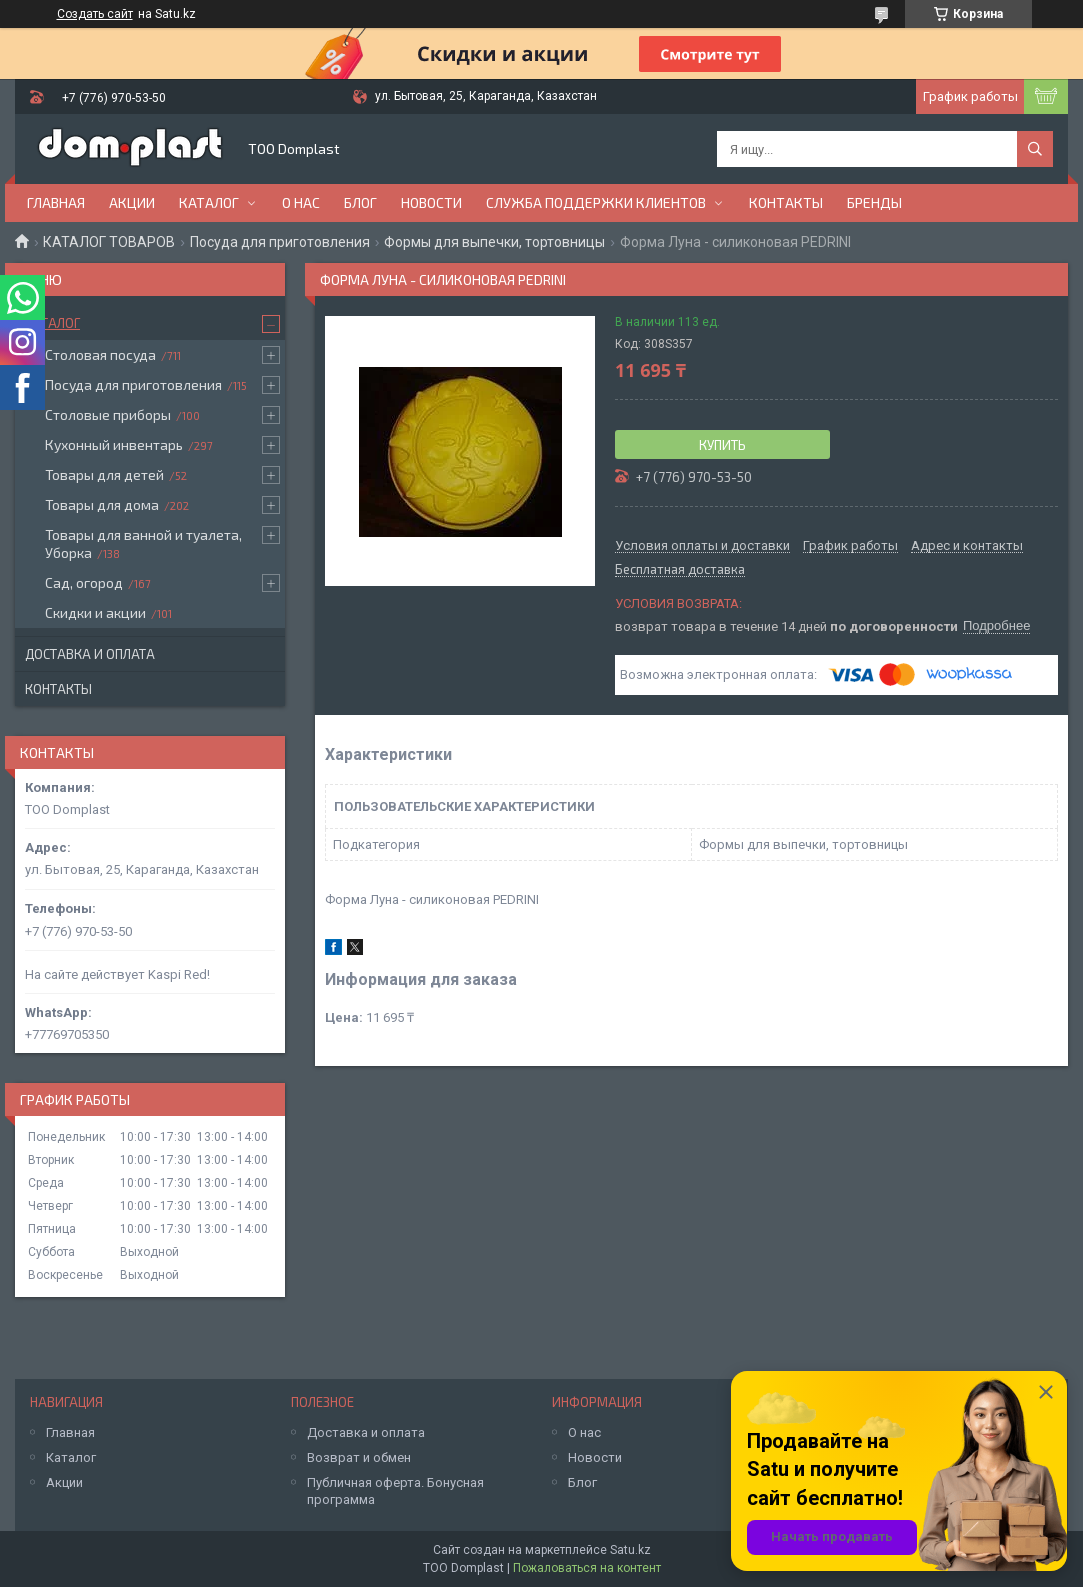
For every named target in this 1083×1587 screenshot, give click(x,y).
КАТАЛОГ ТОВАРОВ (109, 242)
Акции (132, 202)
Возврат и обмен (359, 1457)
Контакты (786, 202)
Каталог (209, 202)
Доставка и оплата (90, 654)
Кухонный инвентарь (114, 444)
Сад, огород (84, 582)
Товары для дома (102, 504)
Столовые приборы (108, 414)
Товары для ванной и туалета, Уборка (143, 543)
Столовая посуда (100, 354)
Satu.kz (630, 1550)
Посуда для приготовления (280, 242)
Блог (360, 202)
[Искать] (1035, 149)
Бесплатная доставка (680, 570)
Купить (722, 445)
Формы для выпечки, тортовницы (494, 242)
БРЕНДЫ (874, 202)
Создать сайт (95, 14)
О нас (301, 202)
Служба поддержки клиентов (596, 202)
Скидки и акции (95, 612)
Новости (431, 202)
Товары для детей (104, 474)
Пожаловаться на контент (587, 1568)
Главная (56, 202)
